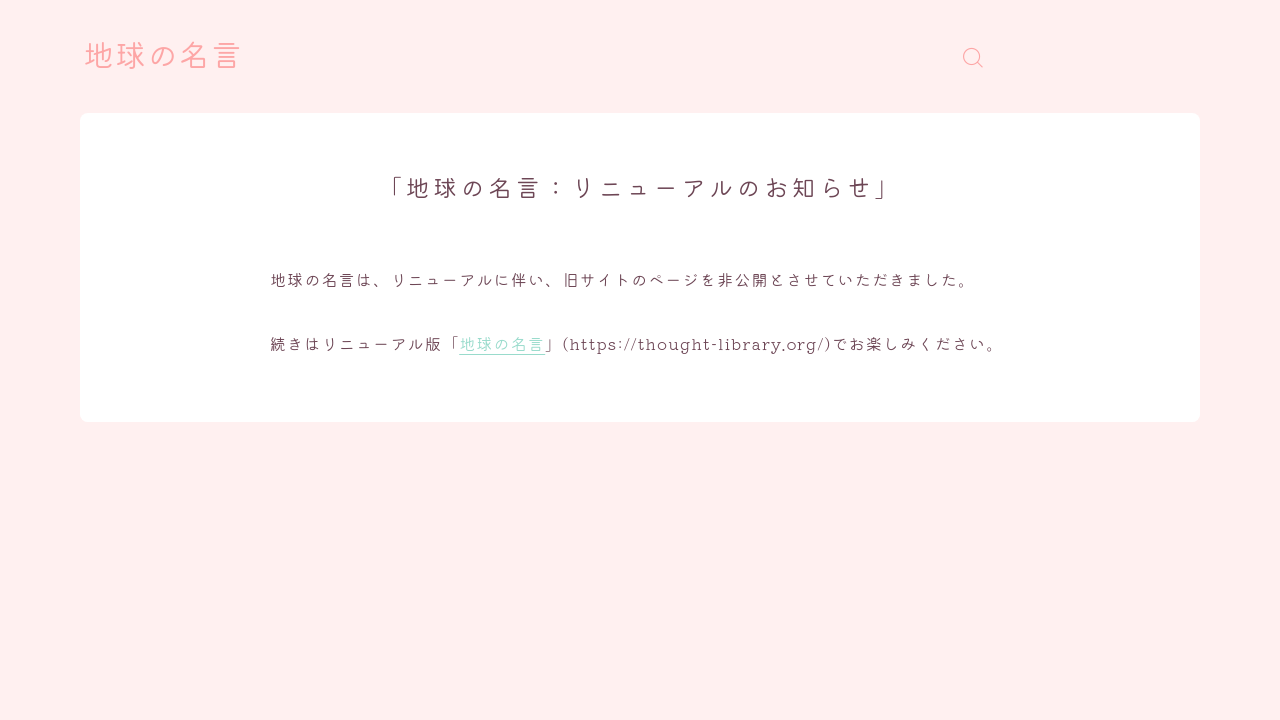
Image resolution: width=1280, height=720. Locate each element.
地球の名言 (163, 57)
